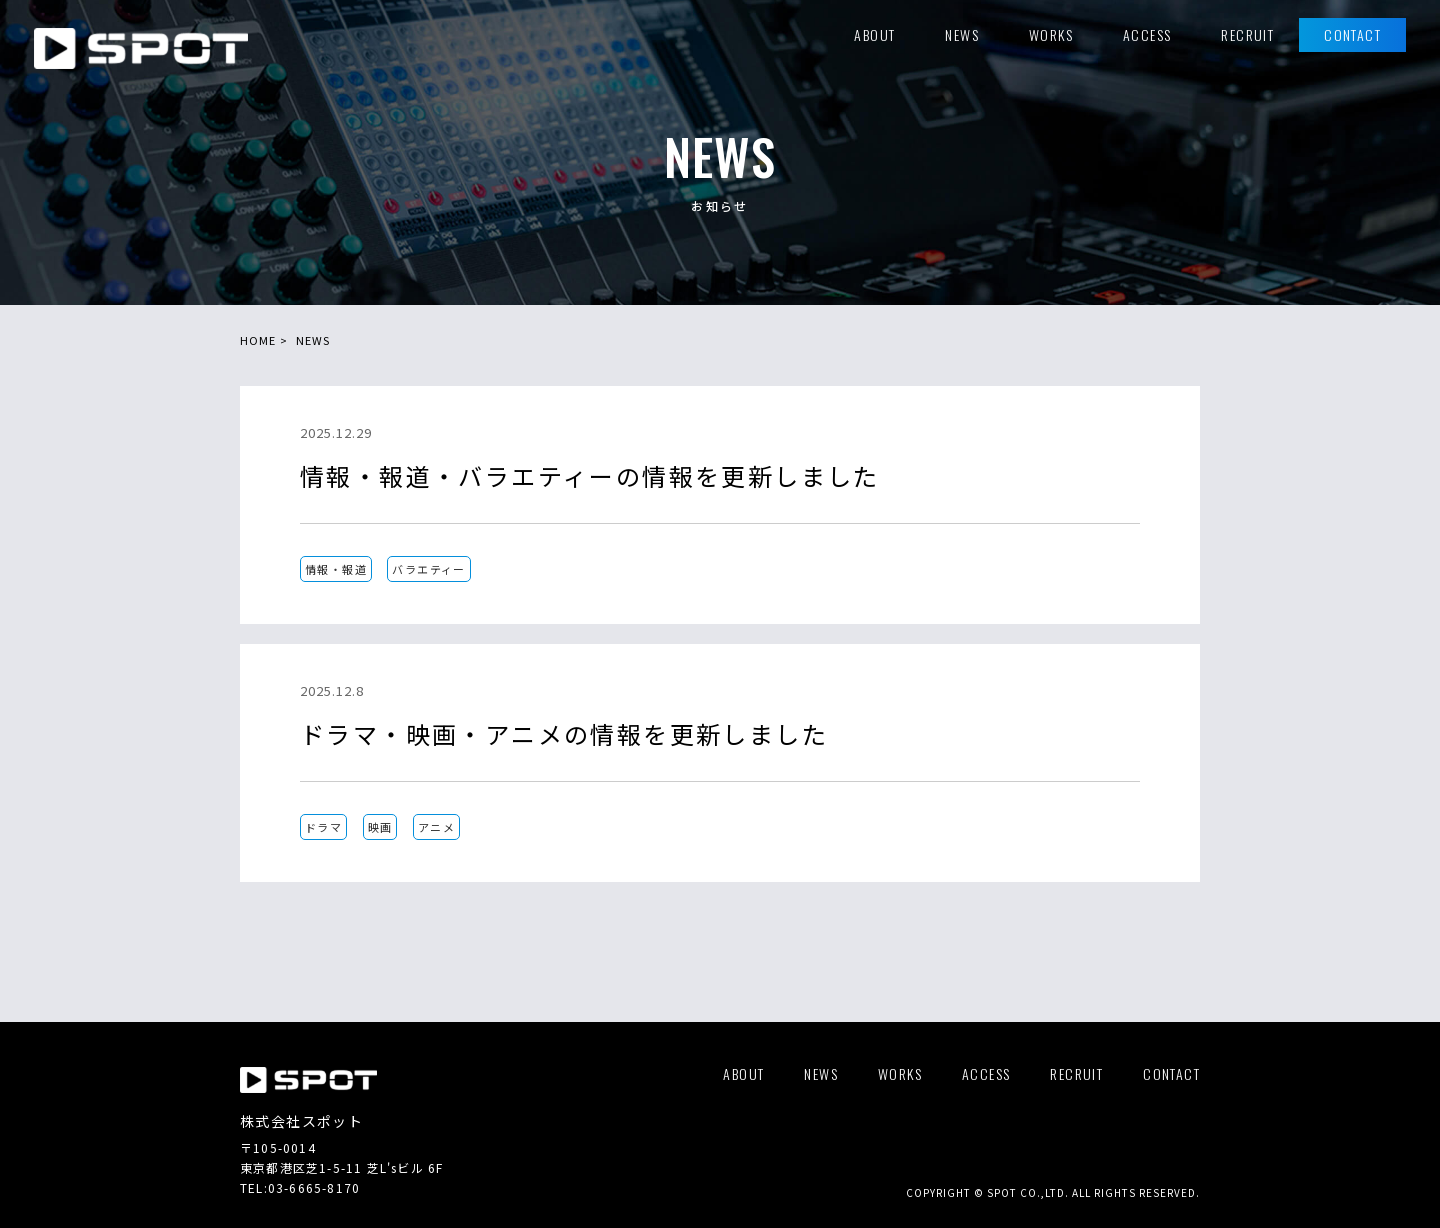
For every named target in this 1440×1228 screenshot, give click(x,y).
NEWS (313, 340)
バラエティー (428, 569)
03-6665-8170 (314, 1187)
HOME (258, 340)
